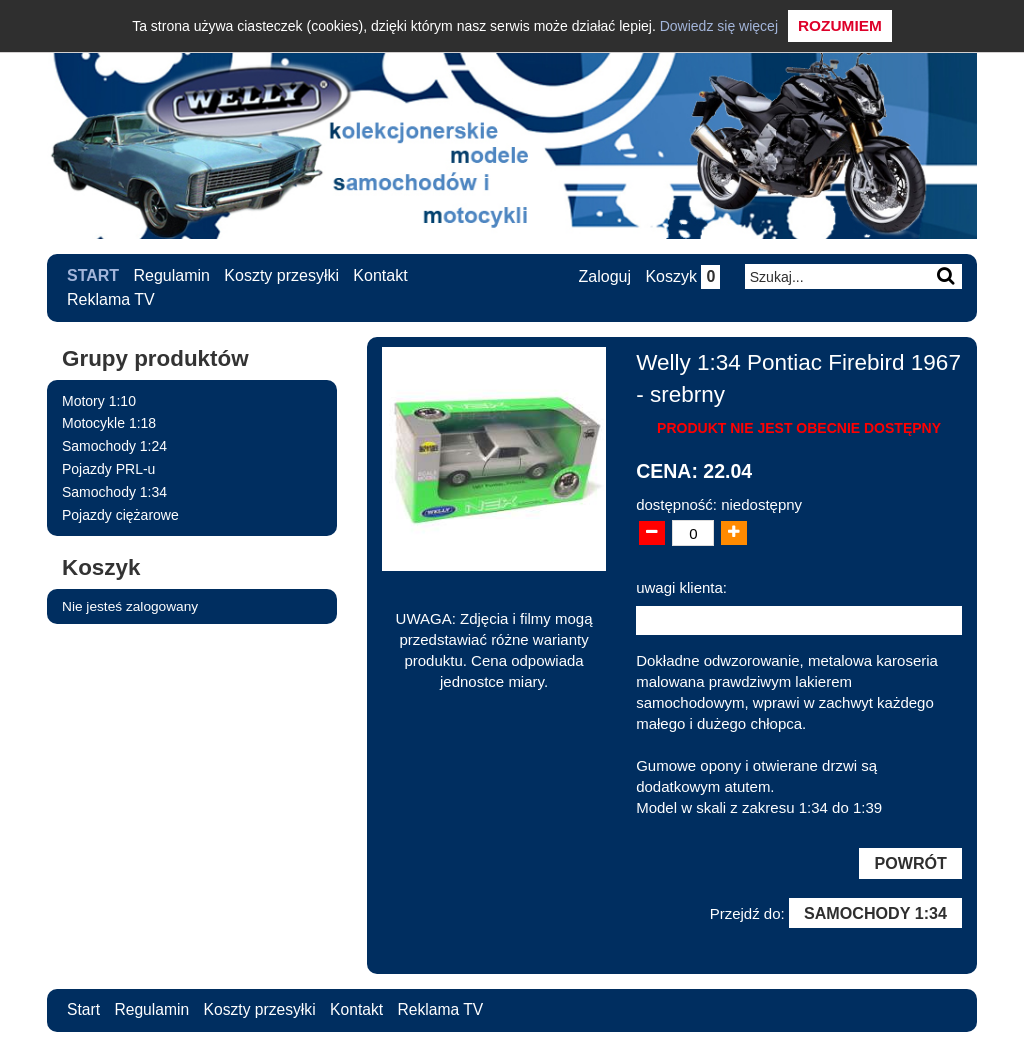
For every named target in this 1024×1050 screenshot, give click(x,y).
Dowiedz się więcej (719, 26)
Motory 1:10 (99, 401)
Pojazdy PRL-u (108, 469)
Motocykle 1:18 (109, 423)
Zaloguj (603, 276)
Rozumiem (840, 25)
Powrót (910, 864)
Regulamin (172, 275)
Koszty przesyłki (282, 275)
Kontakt (381, 275)
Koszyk (681, 276)
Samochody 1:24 (114, 446)
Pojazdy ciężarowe (120, 515)
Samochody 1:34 (114, 492)
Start (93, 275)
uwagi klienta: (681, 587)
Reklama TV (111, 299)
